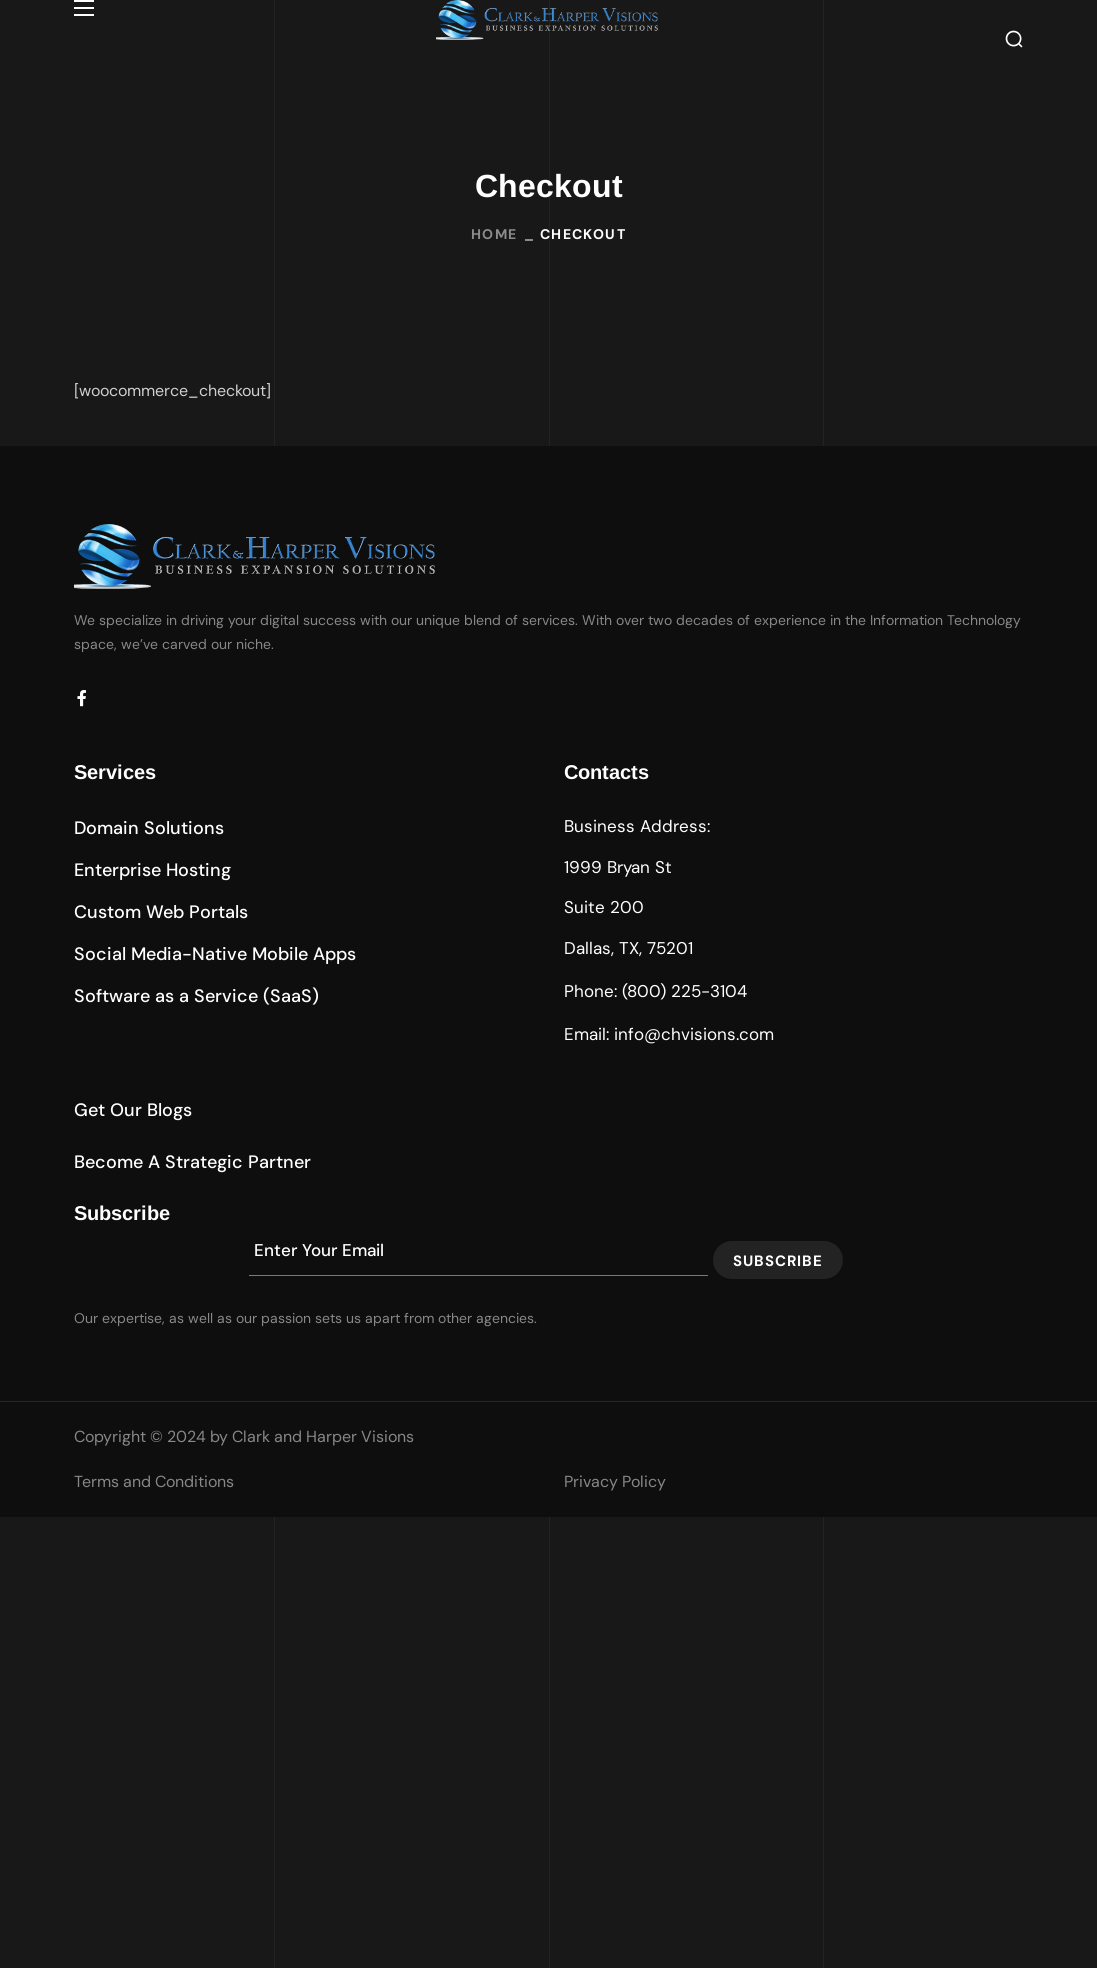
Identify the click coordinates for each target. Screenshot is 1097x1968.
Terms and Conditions (154, 1481)
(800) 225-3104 (684, 991)
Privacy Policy (615, 1481)
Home (494, 234)
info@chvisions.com (694, 1034)
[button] (1014, 37)
